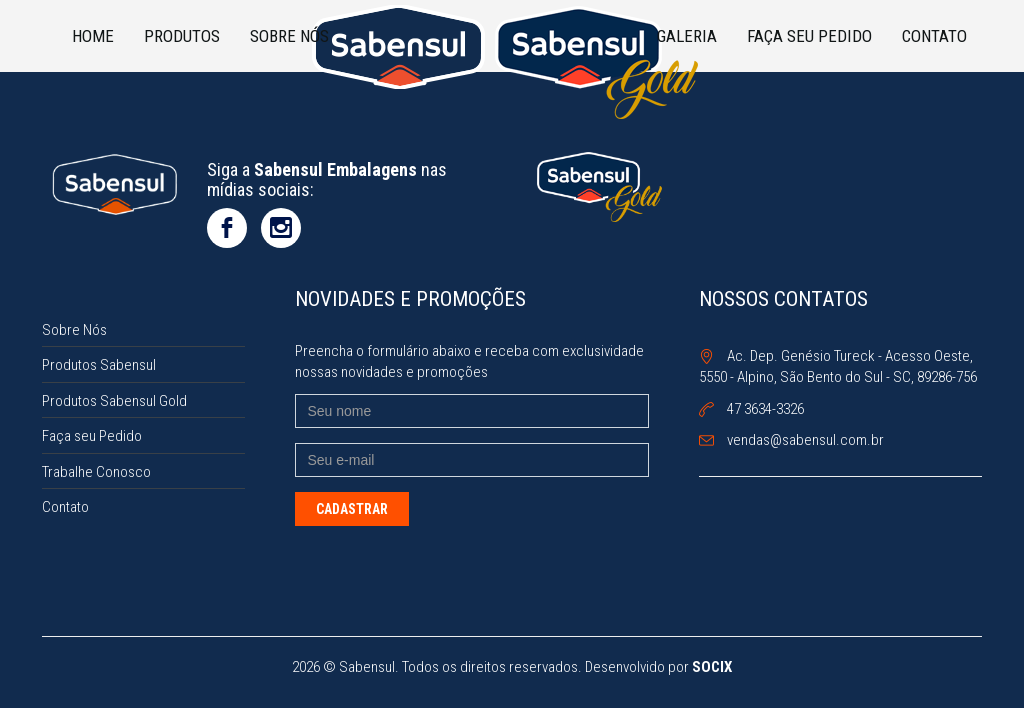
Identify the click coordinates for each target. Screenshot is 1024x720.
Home (93, 36)
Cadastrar (352, 509)
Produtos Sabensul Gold (114, 401)
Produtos (182, 36)
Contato (934, 36)
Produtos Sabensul (99, 365)
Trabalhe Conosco (96, 472)
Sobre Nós (289, 36)
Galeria (687, 36)
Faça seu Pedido (809, 36)
